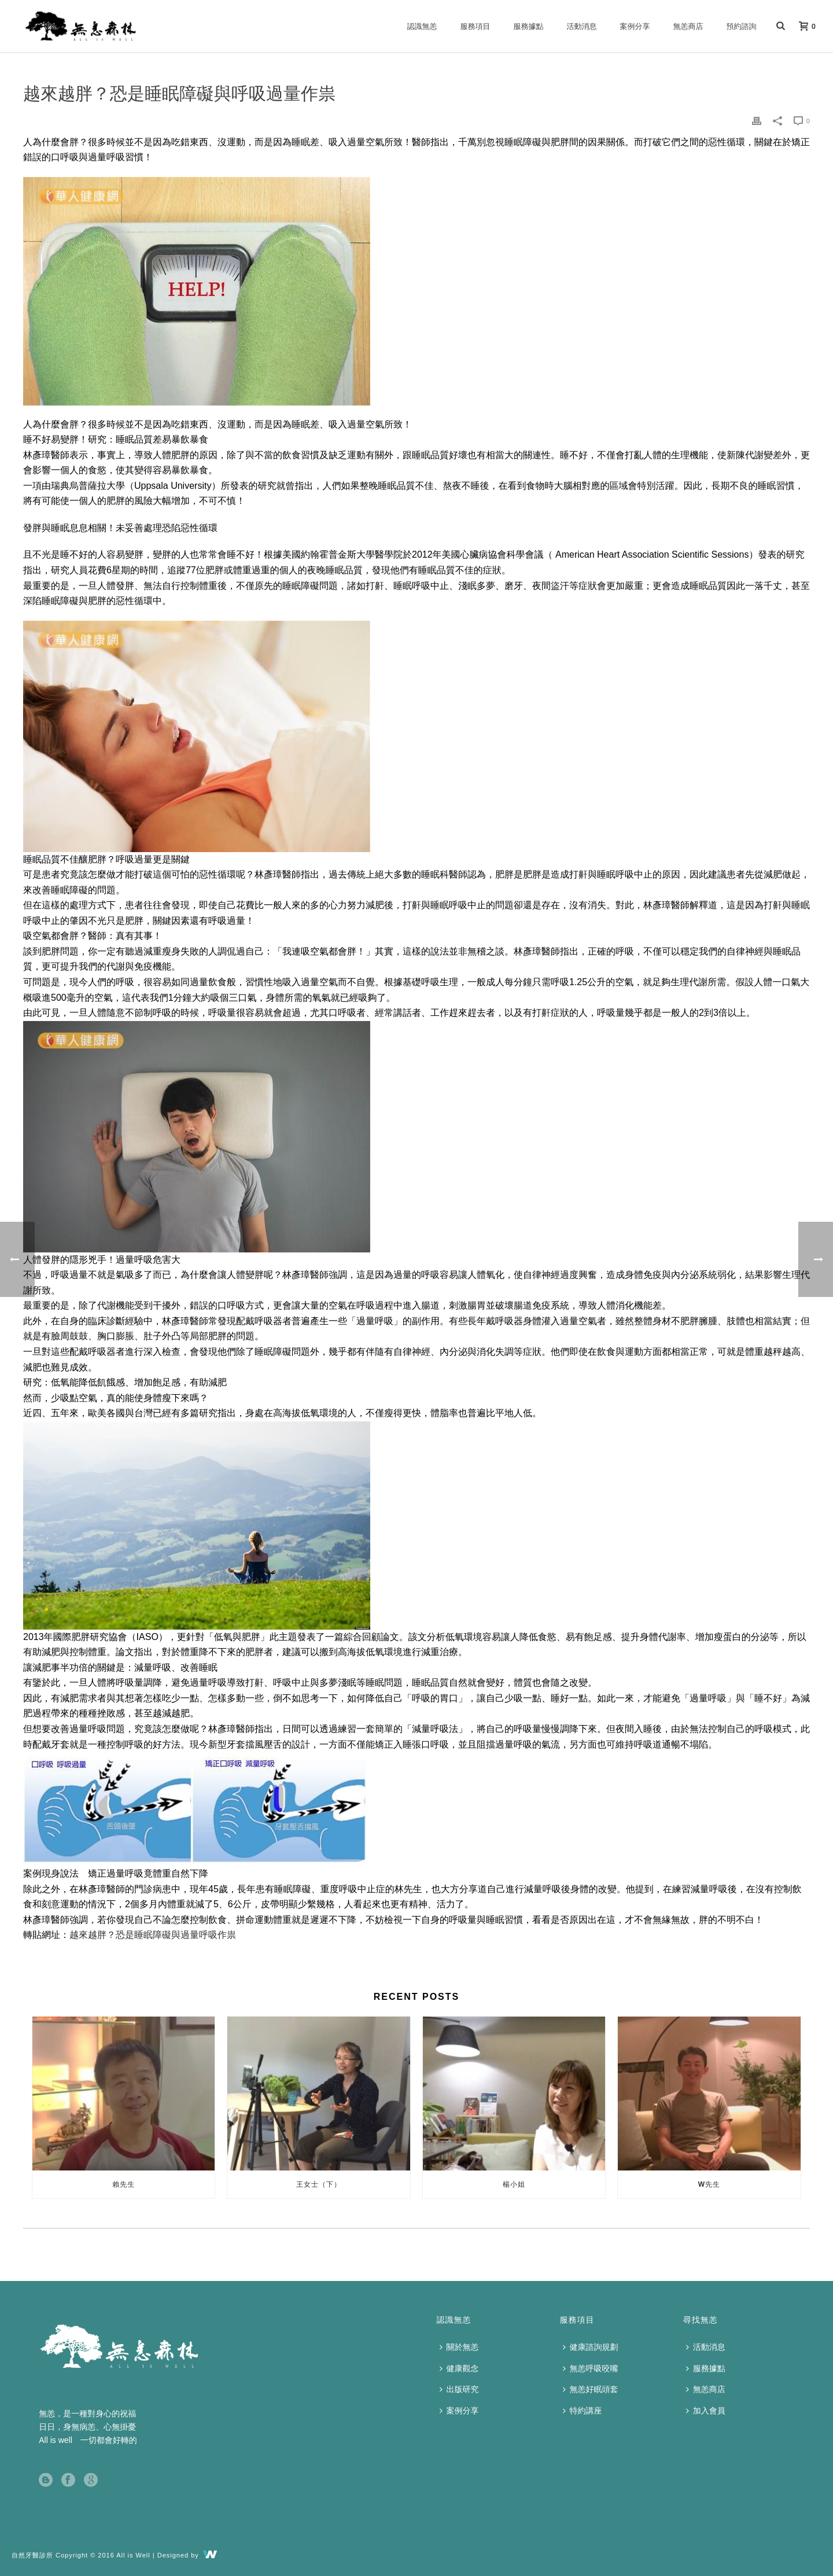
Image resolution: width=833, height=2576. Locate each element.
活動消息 (582, 26)
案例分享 (635, 26)
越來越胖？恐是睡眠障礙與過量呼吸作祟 (152, 1935)
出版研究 (459, 2389)
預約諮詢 (742, 26)
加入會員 (705, 2410)
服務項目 (475, 26)
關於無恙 (459, 2347)
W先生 (709, 2184)
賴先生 (123, 2184)
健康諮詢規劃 (590, 2347)
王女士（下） (318, 2184)
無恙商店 (688, 26)
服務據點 (529, 26)
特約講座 (582, 2410)
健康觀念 (459, 2368)
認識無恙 (422, 26)
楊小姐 (514, 2184)
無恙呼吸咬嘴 (590, 2368)
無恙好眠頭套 (590, 2389)
